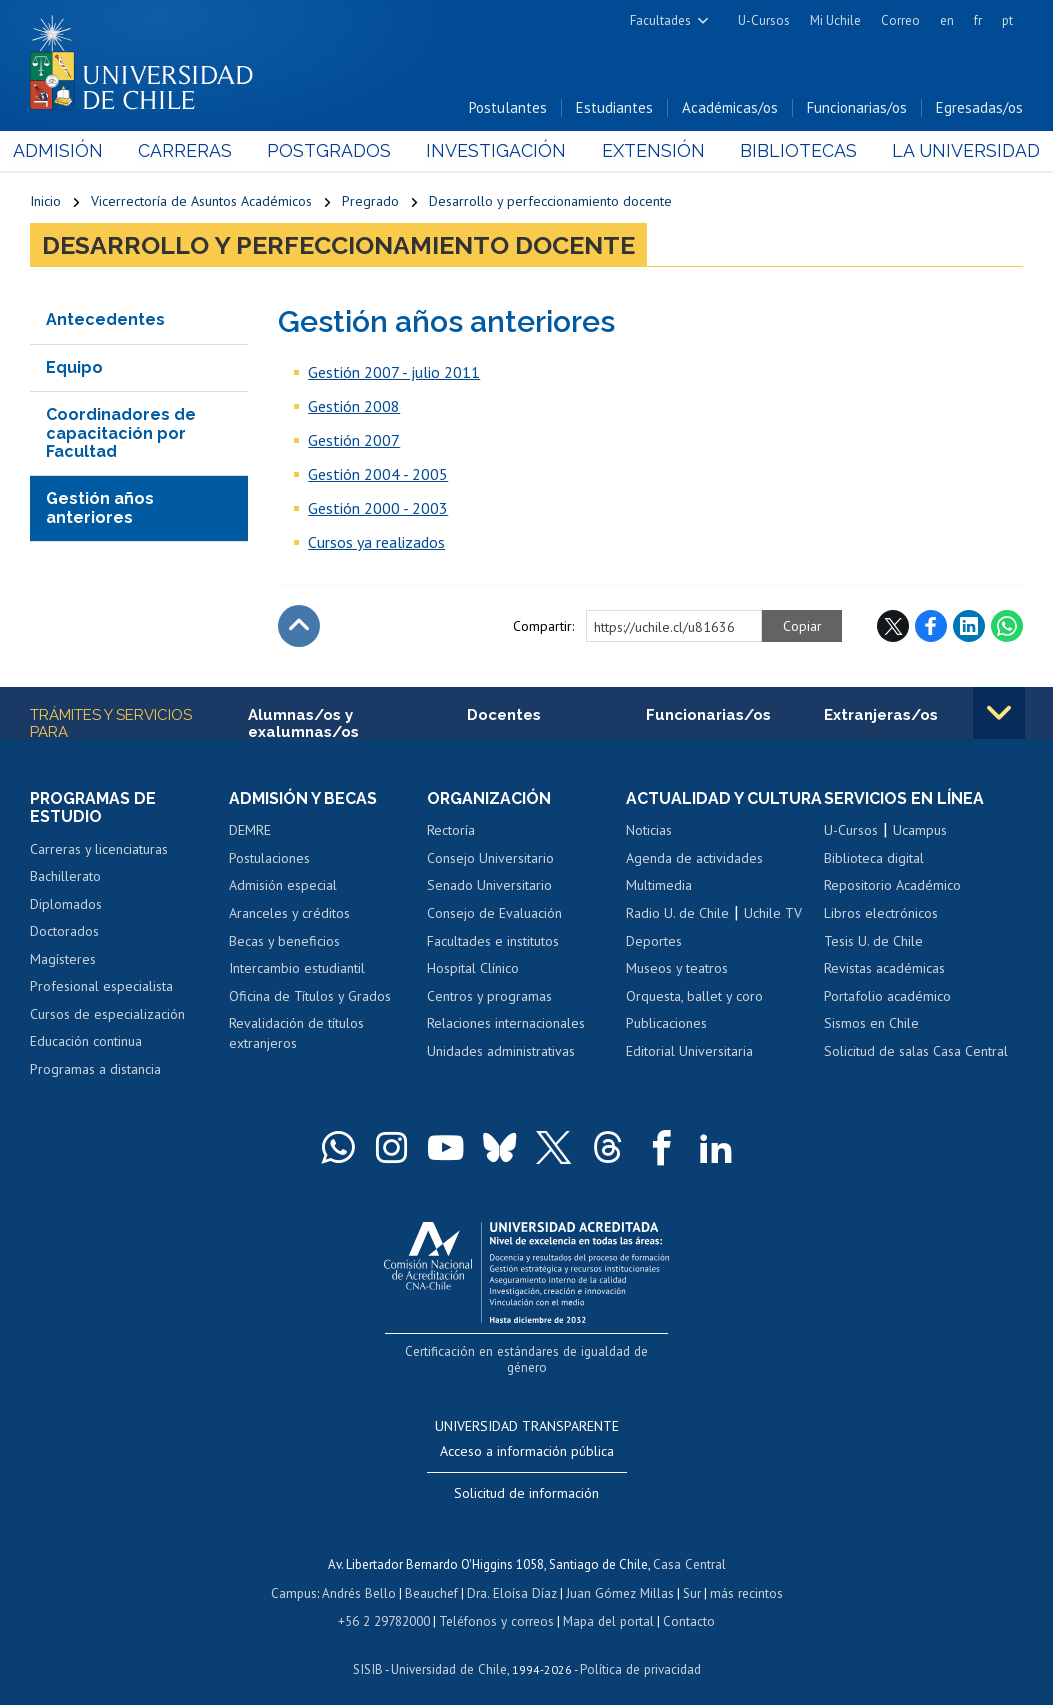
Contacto (686, 1603)
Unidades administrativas (501, 1052)
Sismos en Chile (871, 1025)
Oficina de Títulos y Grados (310, 997)
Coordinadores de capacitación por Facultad (121, 434)
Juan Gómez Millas (619, 1576)
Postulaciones (269, 859)
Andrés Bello (361, 1576)
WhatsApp (1007, 627)
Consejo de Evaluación (494, 914)
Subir (299, 627)
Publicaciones (666, 1025)
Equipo (74, 368)
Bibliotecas (786, 151)
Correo (900, 20)
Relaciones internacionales (506, 1025)
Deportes (654, 942)
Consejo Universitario (490, 859)
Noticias (649, 832)
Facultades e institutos (493, 942)
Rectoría (451, 832)
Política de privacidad (638, 1650)
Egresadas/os (979, 108)
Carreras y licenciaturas (99, 850)
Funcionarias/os (857, 108)
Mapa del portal (606, 1603)
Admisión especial (283, 887)
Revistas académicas (884, 969)
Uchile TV (773, 914)
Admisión (75, 151)
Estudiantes (614, 108)
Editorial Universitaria (689, 1052)
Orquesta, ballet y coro (694, 997)
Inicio (45, 202)
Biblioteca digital (874, 859)
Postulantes (508, 108)
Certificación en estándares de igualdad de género (528, 1352)
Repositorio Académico (892, 887)
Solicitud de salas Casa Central (916, 1052)
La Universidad (948, 151)
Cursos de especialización (107, 1015)
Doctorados (64, 933)
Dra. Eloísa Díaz (513, 1576)
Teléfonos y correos (496, 1603)
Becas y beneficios (284, 942)
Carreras (196, 151)
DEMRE (250, 832)
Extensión (646, 151)
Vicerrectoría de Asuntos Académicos (201, 202)
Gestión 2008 (354, 407)
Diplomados (66, 905)
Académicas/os (730, 108)
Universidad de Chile (449, 1650)
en (947, 20)
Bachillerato (65, 878)
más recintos (744, 1576)
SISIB (370, 1650)
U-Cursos (764, 20)
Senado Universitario (489, 887)
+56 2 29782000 (386, 1603)
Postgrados (335, 151)
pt (1007, 20)
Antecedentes (105, 320)
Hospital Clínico (473, 969)
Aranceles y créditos (289, 914)
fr (978, 20)
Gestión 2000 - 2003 (378, 509)
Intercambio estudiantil (297, 969)
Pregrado (370, 202)
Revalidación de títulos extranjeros (296, 1035)
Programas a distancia (95, 1070)
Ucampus (920, 832)
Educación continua (86, 1043)
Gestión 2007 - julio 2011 (394, 373)
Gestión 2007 (354, 441)
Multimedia (659, 887)
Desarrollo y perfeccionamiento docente (550, 202)
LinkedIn (969, 627)
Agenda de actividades (694, 859)
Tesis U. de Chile (873, 942)
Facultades (660, 20)
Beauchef (433, 1576)
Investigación (496, 151)
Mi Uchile (835, 20)
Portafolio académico (887, 997)
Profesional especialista (101, 988)
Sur (690, 1576)
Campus (297, 1576)
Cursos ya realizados (376, 543)
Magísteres (63, 960)
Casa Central (689, 1548)
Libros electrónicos (881, 914)
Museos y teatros (677, 969)
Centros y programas (489, 997)
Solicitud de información (526, 1478)
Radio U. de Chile (677, 914)
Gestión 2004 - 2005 (378, 475)
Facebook (931, 627)
